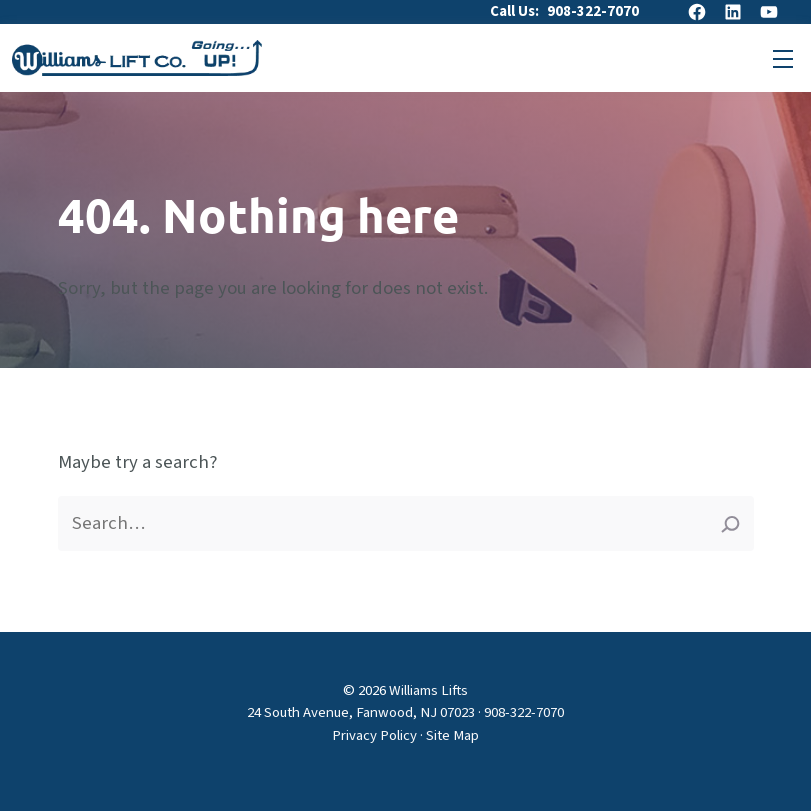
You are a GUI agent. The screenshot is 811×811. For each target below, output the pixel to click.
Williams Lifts (428, 690)
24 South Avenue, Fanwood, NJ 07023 (361, 712)
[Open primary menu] (783, 58)
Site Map (452, 735)
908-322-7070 (593, 11)
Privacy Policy (374, 735)
